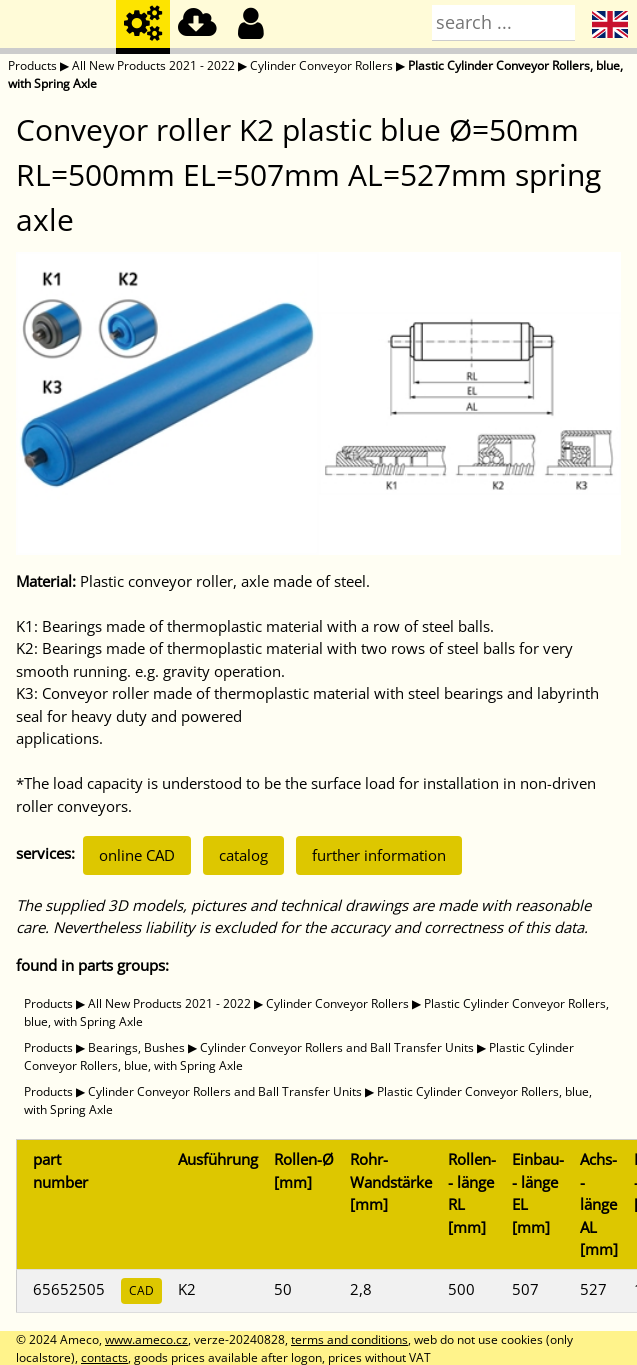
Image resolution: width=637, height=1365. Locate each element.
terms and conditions (349, 1339)
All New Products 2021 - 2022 (153, 65)
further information (379, 855)
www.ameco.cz (146, 1339)
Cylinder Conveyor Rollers (321, 65)
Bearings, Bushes (136, 1047)
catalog (243, 855)
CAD (141, 1290)
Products (32, 65)
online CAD (137, 855)
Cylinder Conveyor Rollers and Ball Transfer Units (337, 1047)
